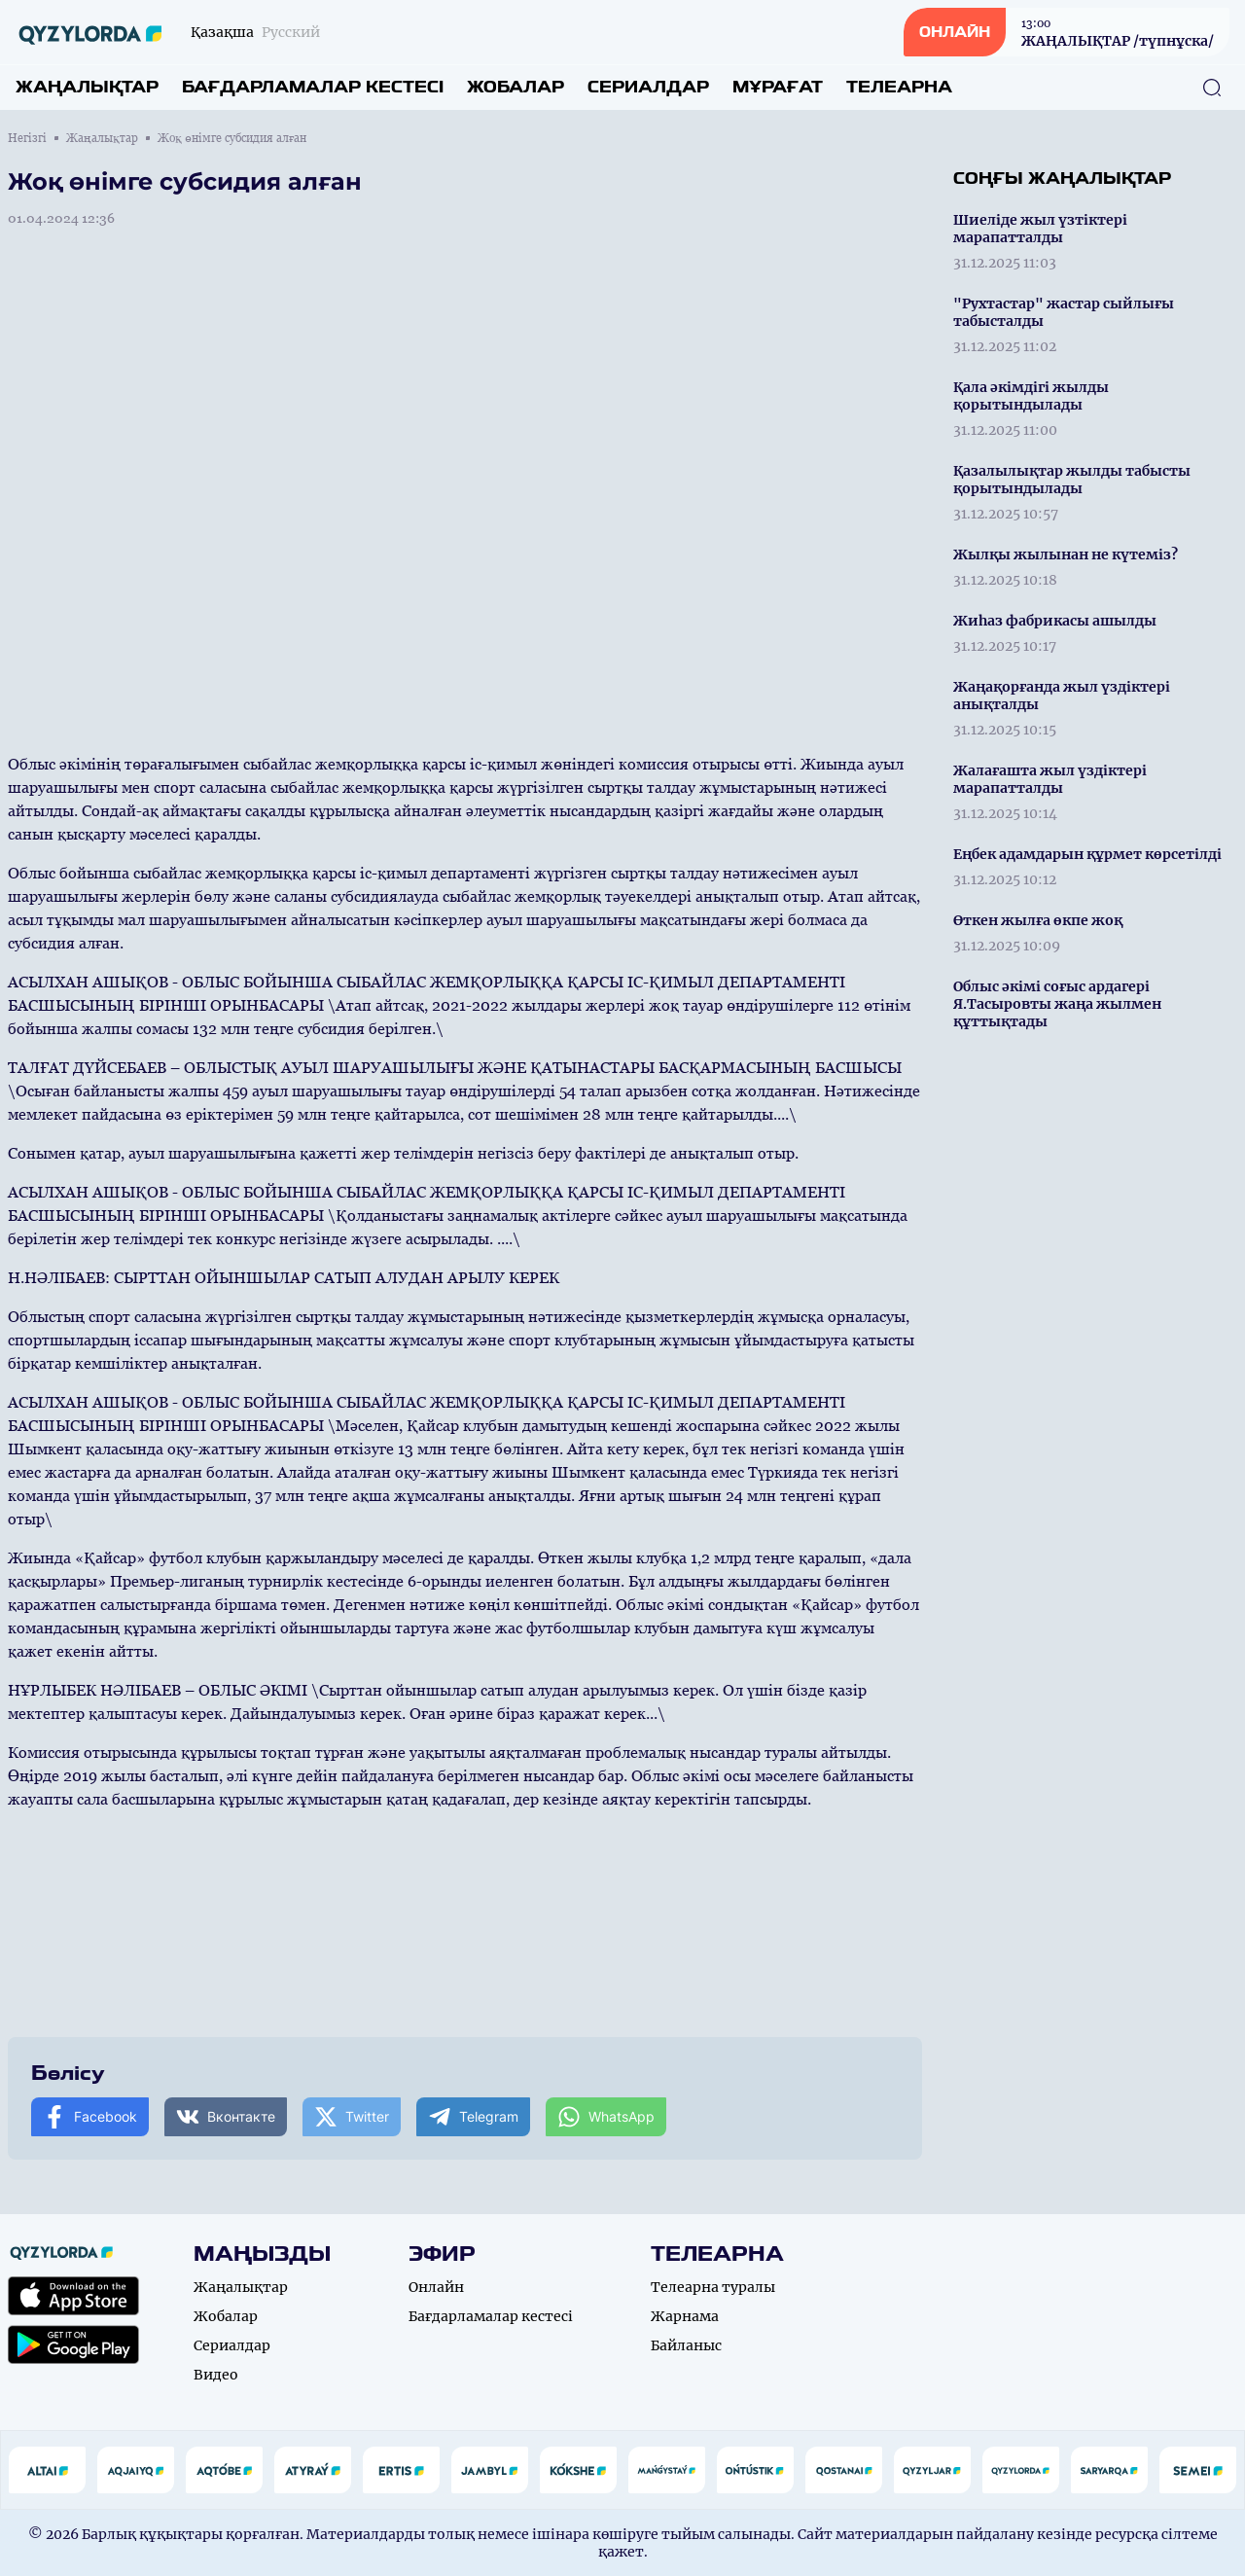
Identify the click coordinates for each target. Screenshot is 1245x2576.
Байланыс (686, 2345)
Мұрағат (777, 87)
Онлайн (436, 2287)
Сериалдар (648, 87)
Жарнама (685, 2316)
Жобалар (515, 87)
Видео (216, 2374)
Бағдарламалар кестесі (313, 87)
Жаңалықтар (87, 87)
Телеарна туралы (713, 2287)
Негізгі (27, 138)
